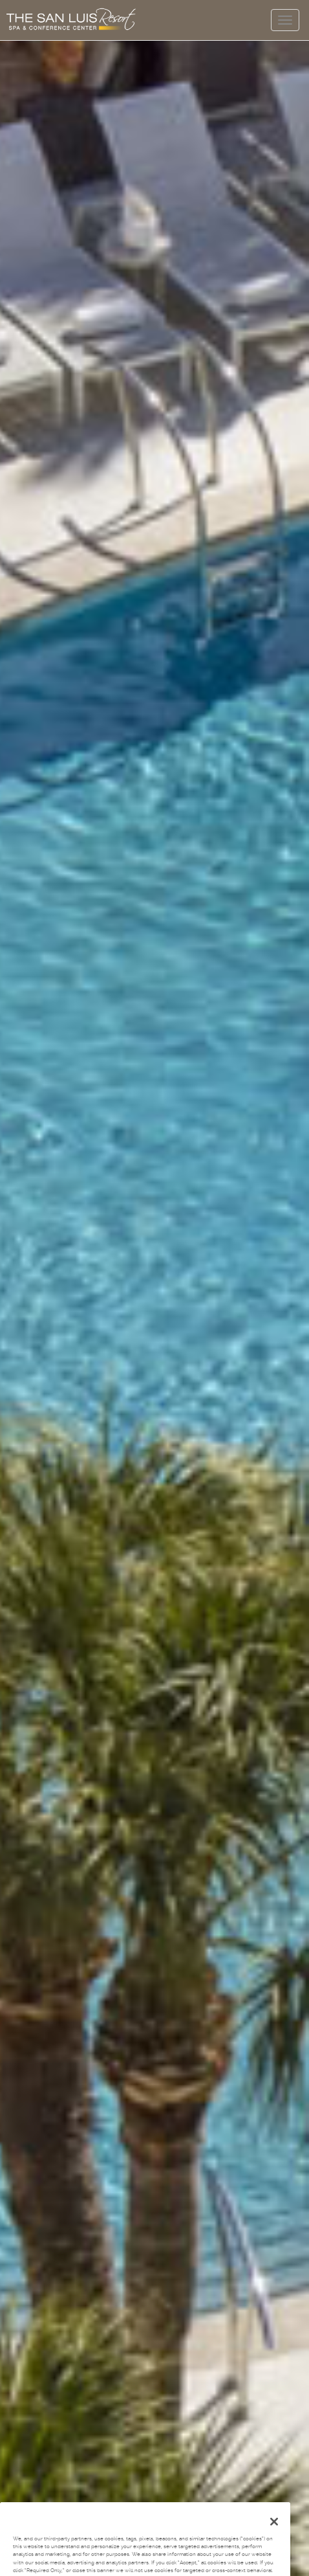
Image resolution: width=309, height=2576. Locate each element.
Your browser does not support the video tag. (154, 1288)
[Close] (274, 2532)
